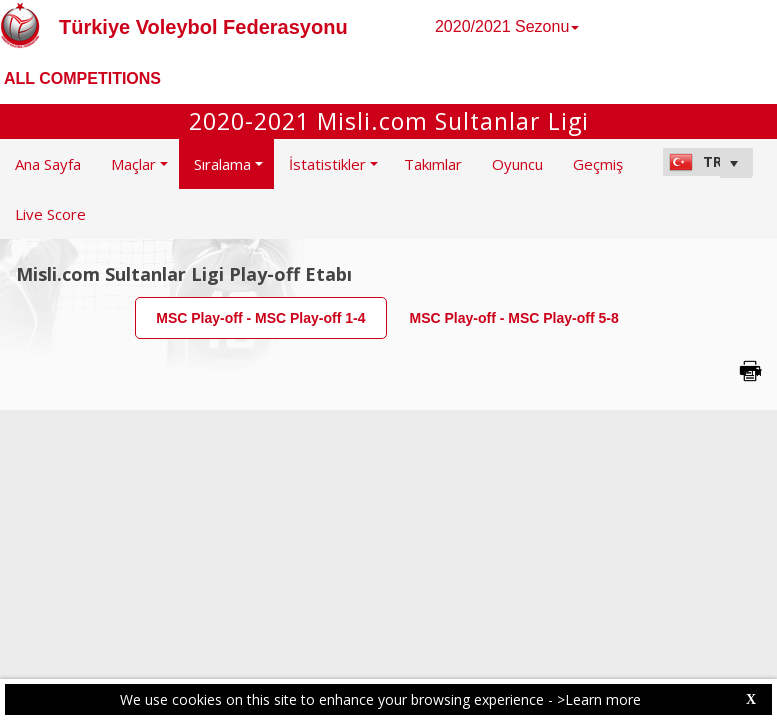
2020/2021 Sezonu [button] (507, 26)
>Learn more (599, 699)
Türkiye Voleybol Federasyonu (203, 27)
